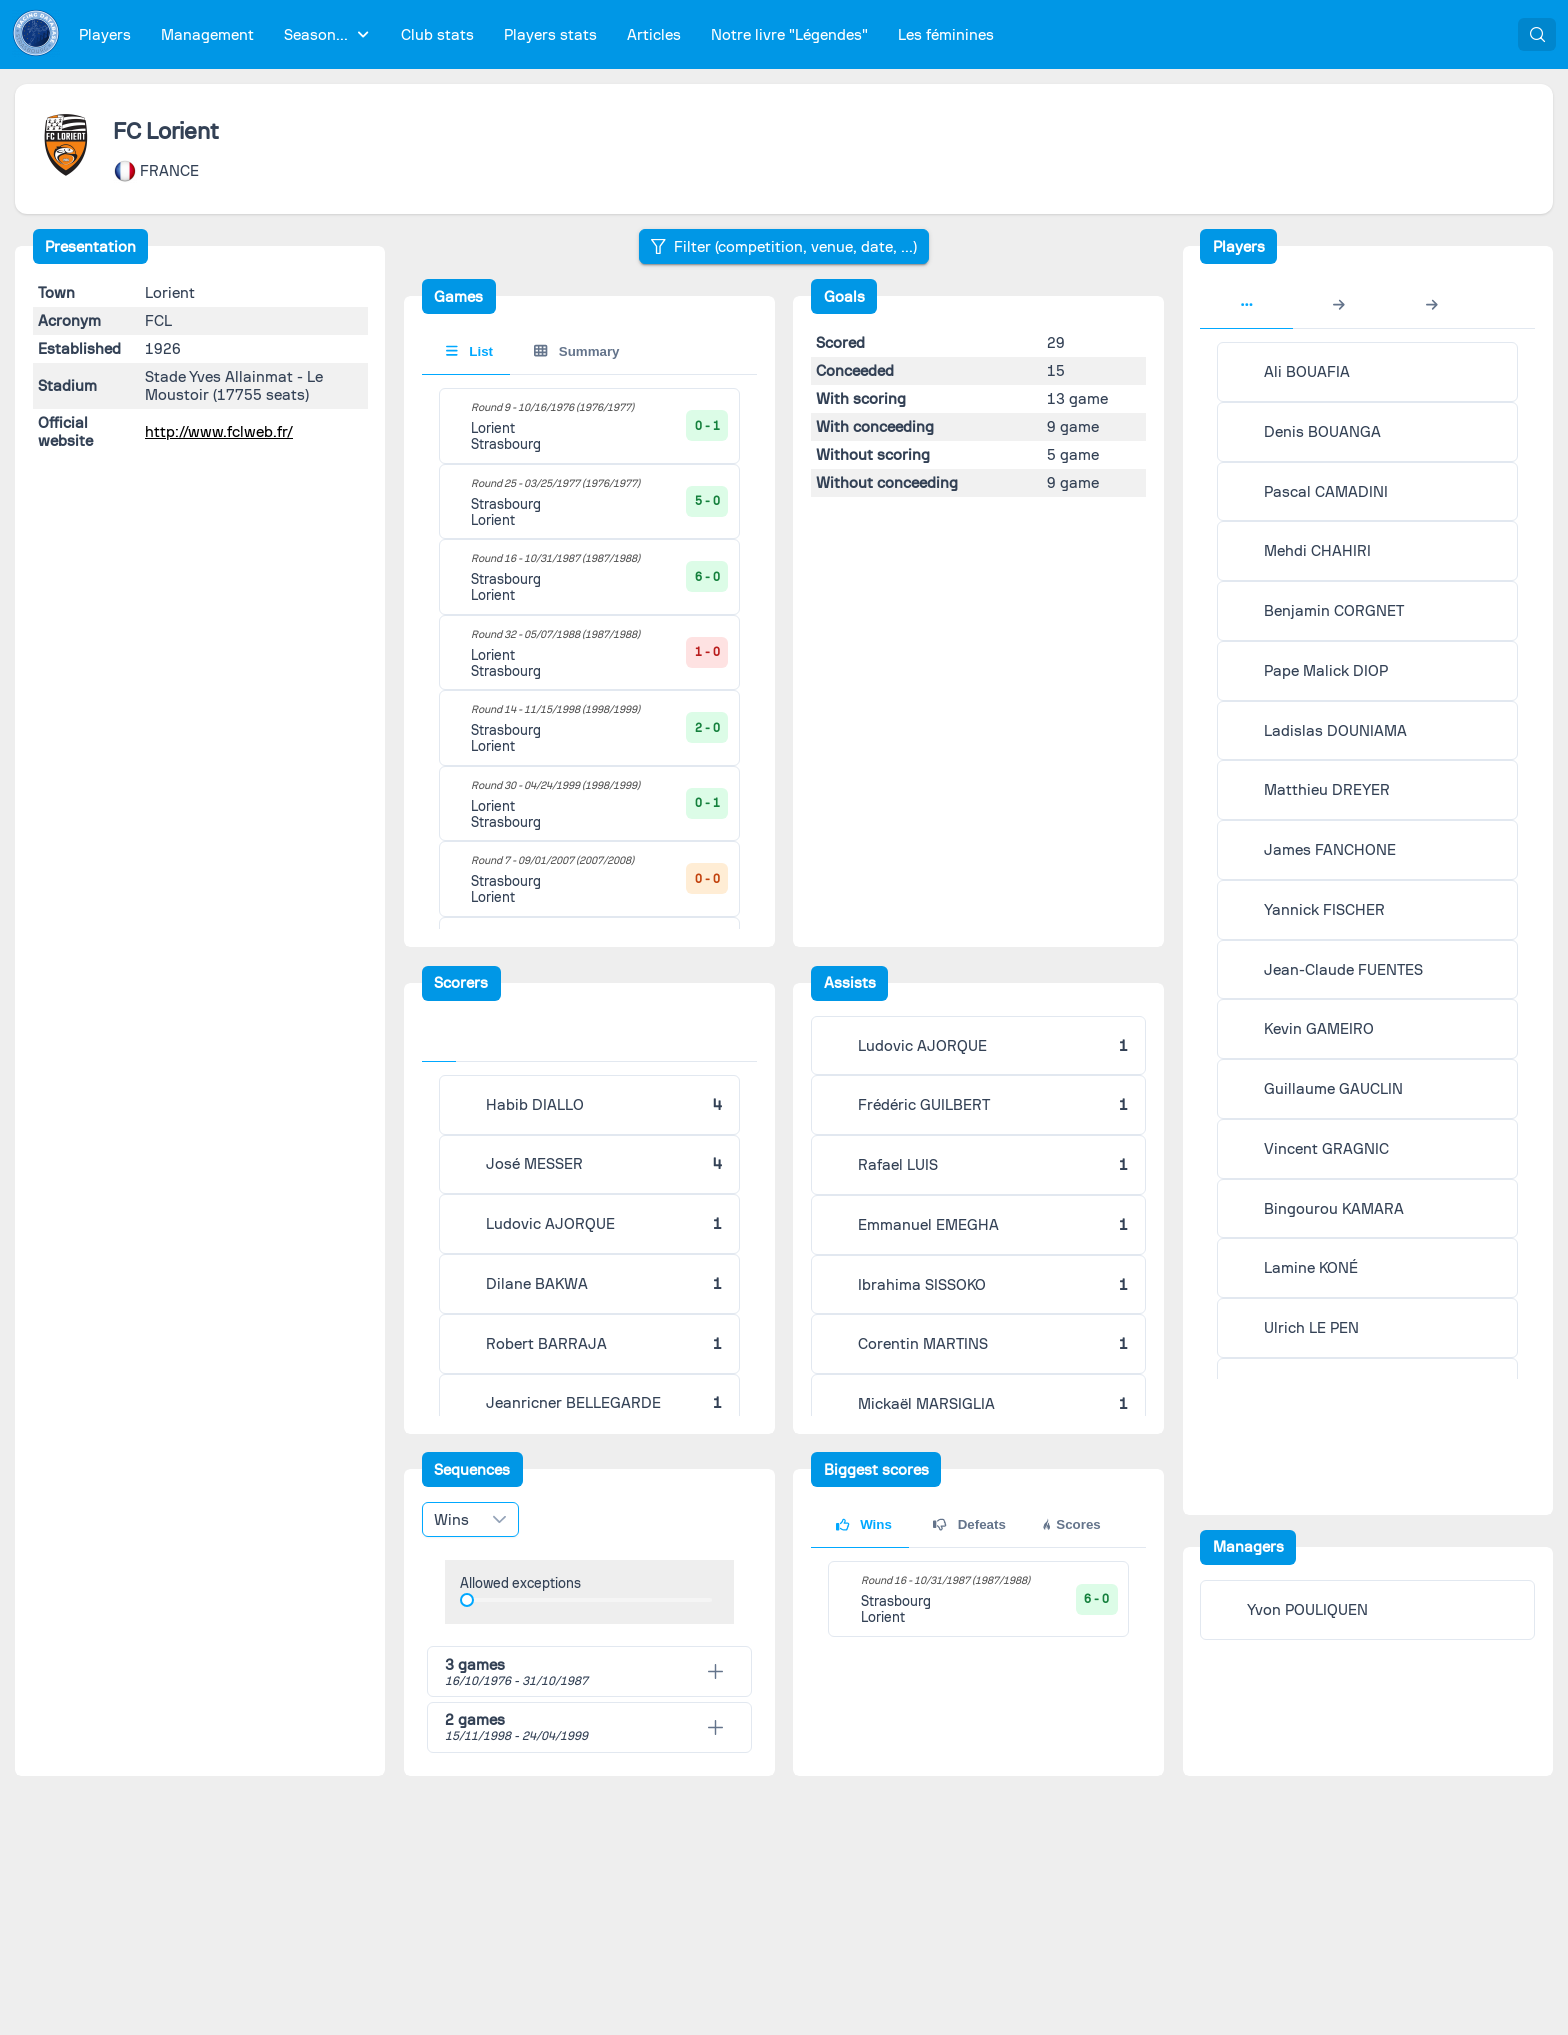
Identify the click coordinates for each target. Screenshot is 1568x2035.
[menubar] (536, 34)
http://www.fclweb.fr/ (219, 432)
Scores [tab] (1070, 1524)
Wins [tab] (864, 1524)
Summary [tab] (576, 351)
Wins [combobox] (451, 1520)
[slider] (467, 1600)
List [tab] (469, 351)
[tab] (447, 1041)
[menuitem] (105, 34)
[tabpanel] (978, 1599)
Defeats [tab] (969, 1524)
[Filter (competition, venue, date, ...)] (784, 246)
